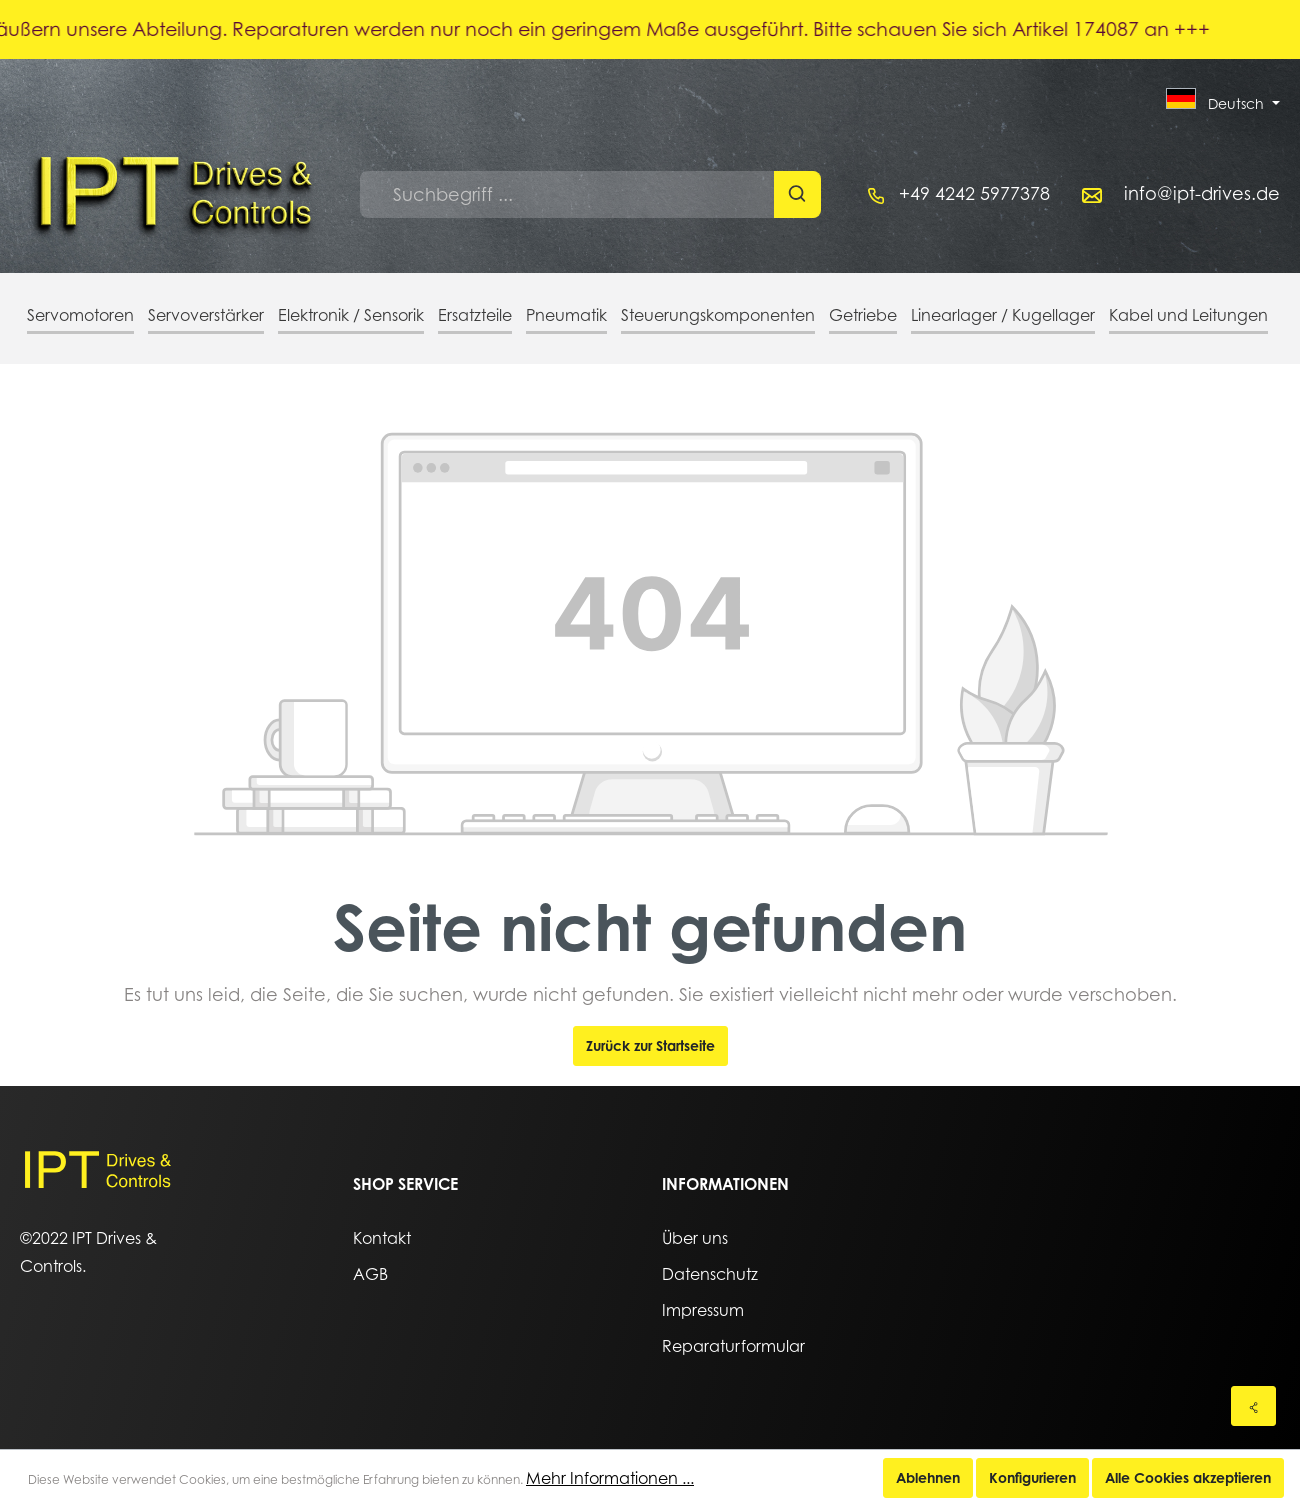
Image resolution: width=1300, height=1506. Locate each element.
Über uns (695, 1238)
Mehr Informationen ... (610, 1478)
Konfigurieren (1032, 1477)
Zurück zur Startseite (650, 1045)
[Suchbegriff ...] (567, 194)
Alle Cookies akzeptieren (1188, 1477)
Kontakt (382, 1238)
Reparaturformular (733, 1346)
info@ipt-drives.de (1202, 193)
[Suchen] (797, 194)
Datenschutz (710, 1274)
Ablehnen (928, 1477)
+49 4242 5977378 (974, 193)
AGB (370, 1274)
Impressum (703, 1310)
